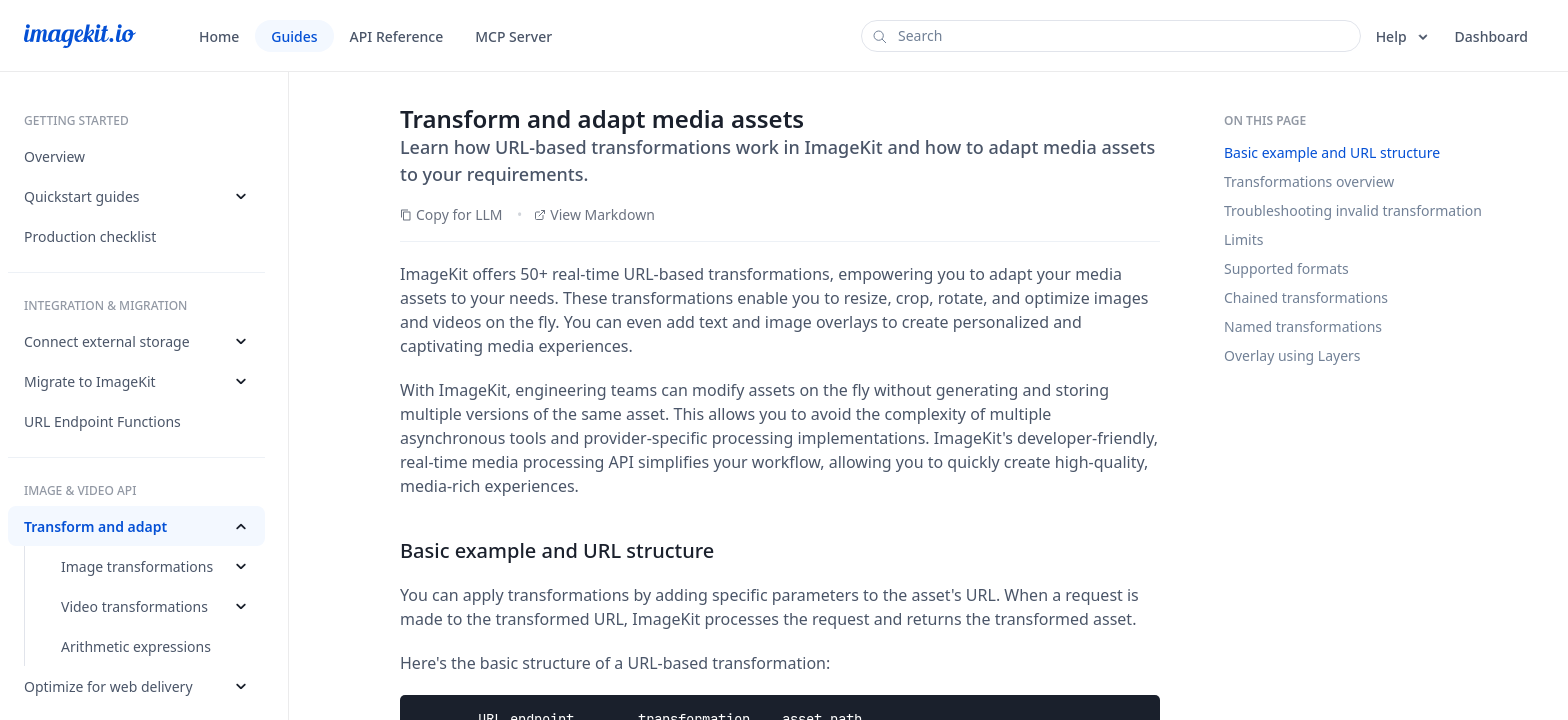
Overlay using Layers (1292, 355)
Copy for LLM (451, 214)
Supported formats (1286, 268)
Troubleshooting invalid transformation (1353, 210)
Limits (1243, 239)
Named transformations (1303, 326)
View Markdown (594, 214)
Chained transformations (1306, 297)
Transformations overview (1309, 181)
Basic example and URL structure (1332, 152)
